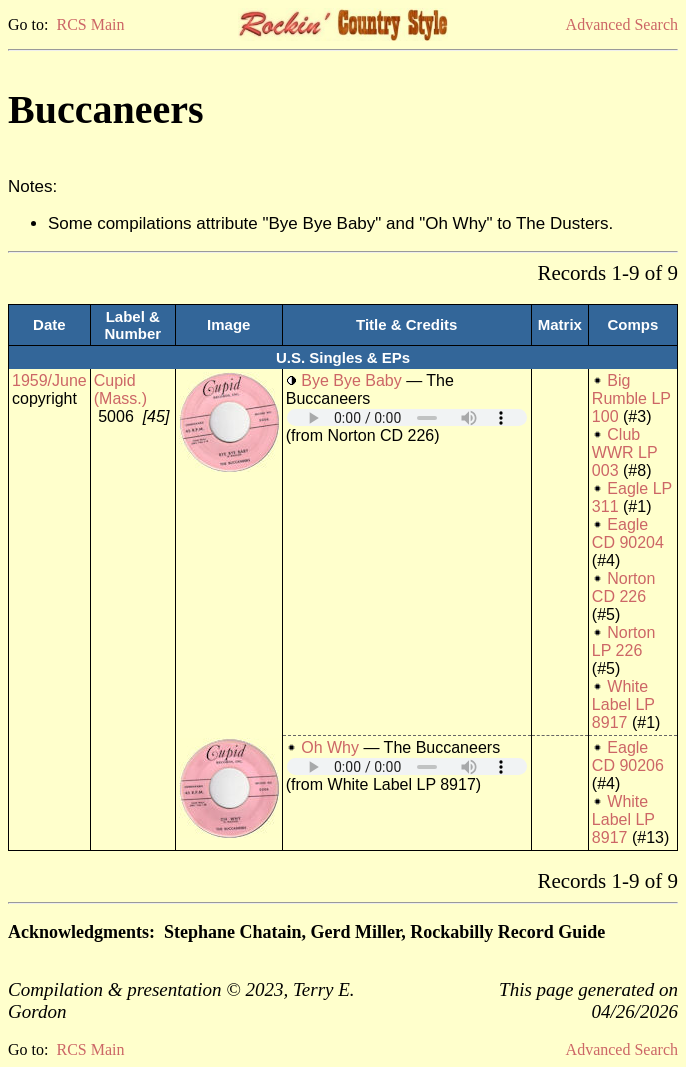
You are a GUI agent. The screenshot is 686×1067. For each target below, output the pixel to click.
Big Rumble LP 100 (631, 398)
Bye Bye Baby (351, 380)
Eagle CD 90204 (628, 533)
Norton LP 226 (623, 641)
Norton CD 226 (623, 587)
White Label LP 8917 (623, 704)
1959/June (49, 380)
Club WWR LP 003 (624, 452)
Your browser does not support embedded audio (407, 417)
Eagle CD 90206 (628, 756)
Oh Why (330, 747)
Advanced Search (622, 24)
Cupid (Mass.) (120, 389)
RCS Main (90, 24)
